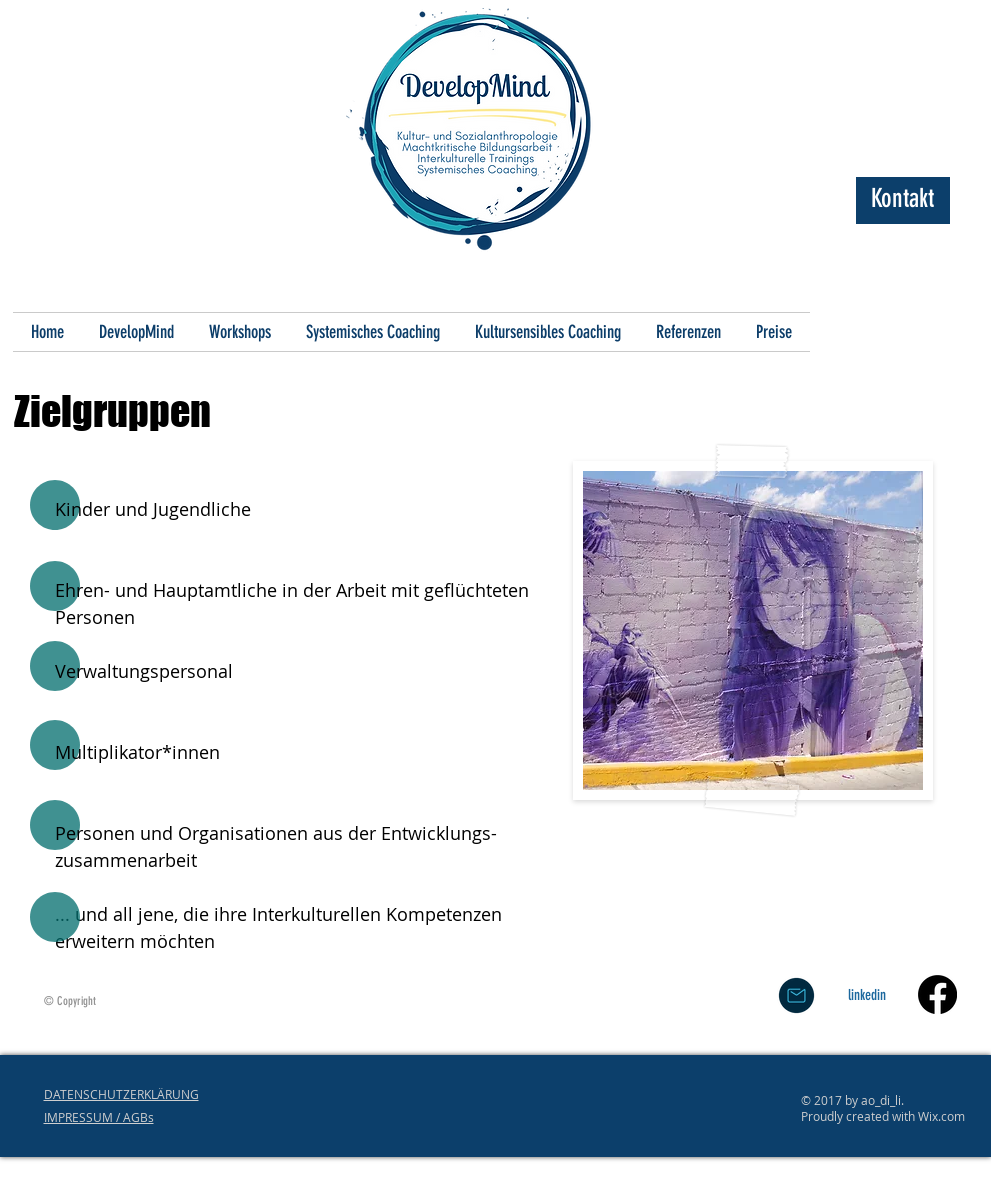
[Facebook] (937, 994)
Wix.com (941, 1116)
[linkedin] (867, 995)
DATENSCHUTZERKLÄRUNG (121, 1094)
